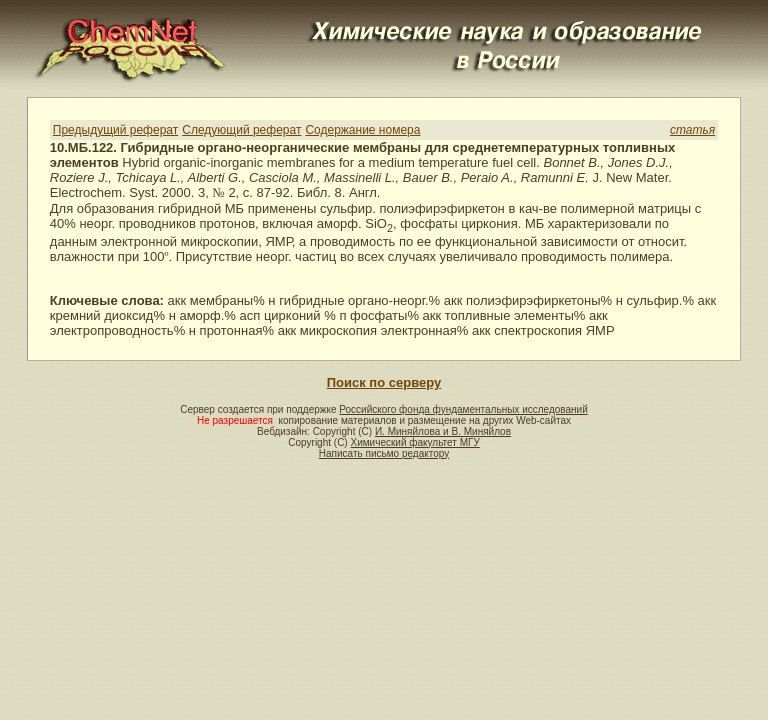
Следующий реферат (241, 130)
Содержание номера (362, 130)
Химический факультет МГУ (414, 442)
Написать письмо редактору (384, 453)
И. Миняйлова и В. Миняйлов (443, 431)
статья (692, 130)
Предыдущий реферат (115, 130)
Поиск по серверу (384, 382)
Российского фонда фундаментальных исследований (463, 409)
